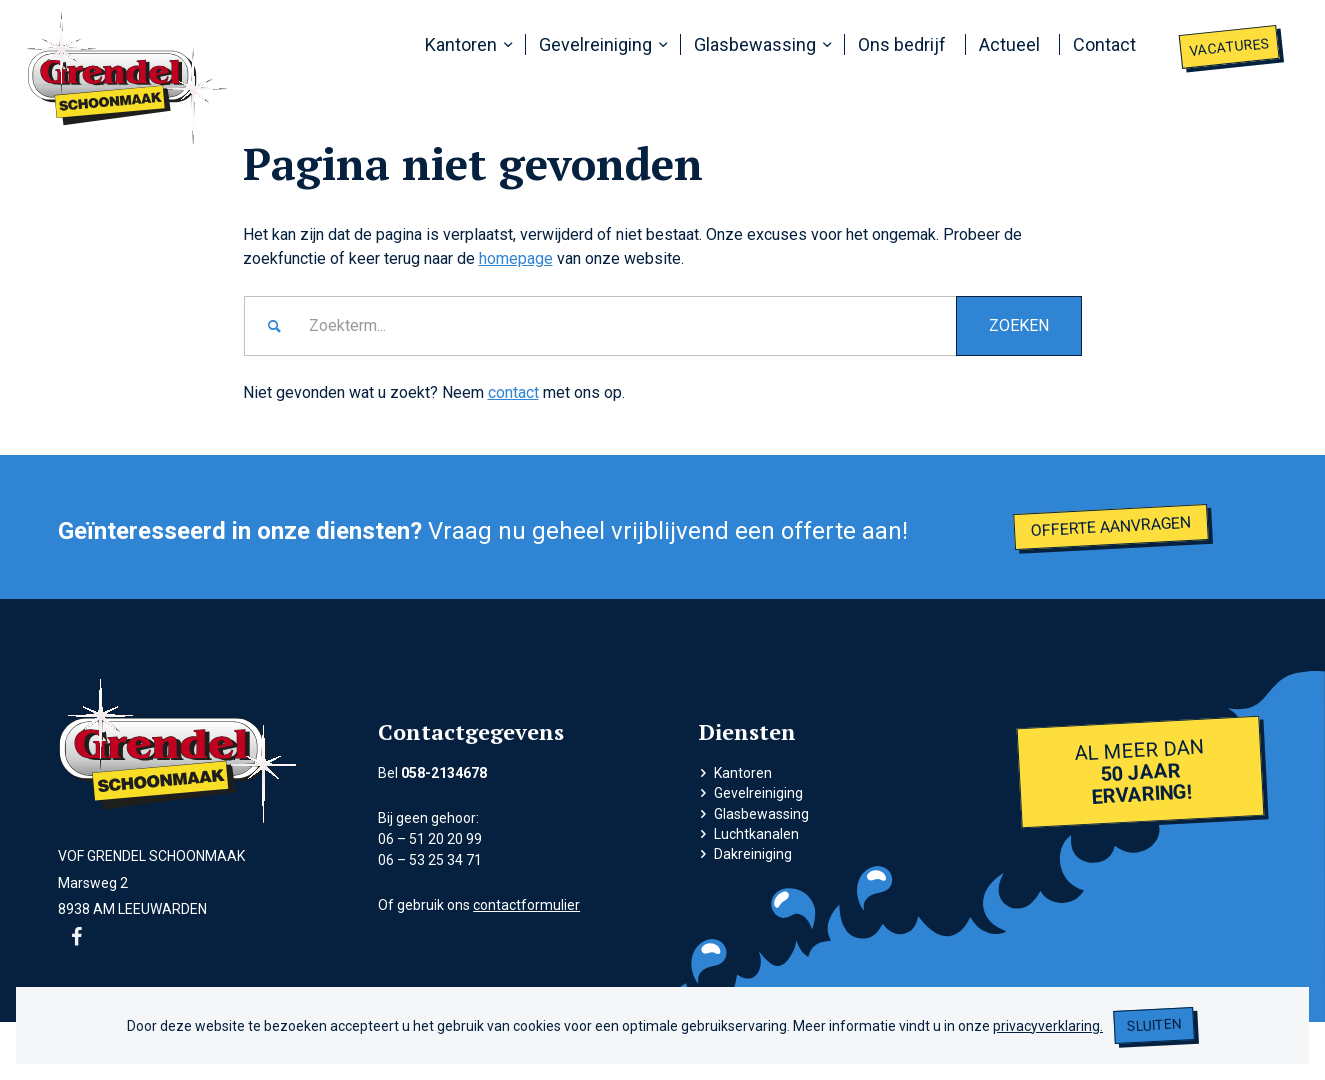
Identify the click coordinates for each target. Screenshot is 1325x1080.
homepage (516, 258)
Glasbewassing (761, 814)
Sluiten (1154, 1025)
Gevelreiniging (758, 793)
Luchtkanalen (756, 834)
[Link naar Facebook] (77, 937)
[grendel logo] (127, 77)
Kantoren (743, 773)
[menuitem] (465, 45)
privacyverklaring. (1048, 1026)
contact (513, 392)
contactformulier (526, 905)
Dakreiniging (753, 854)
